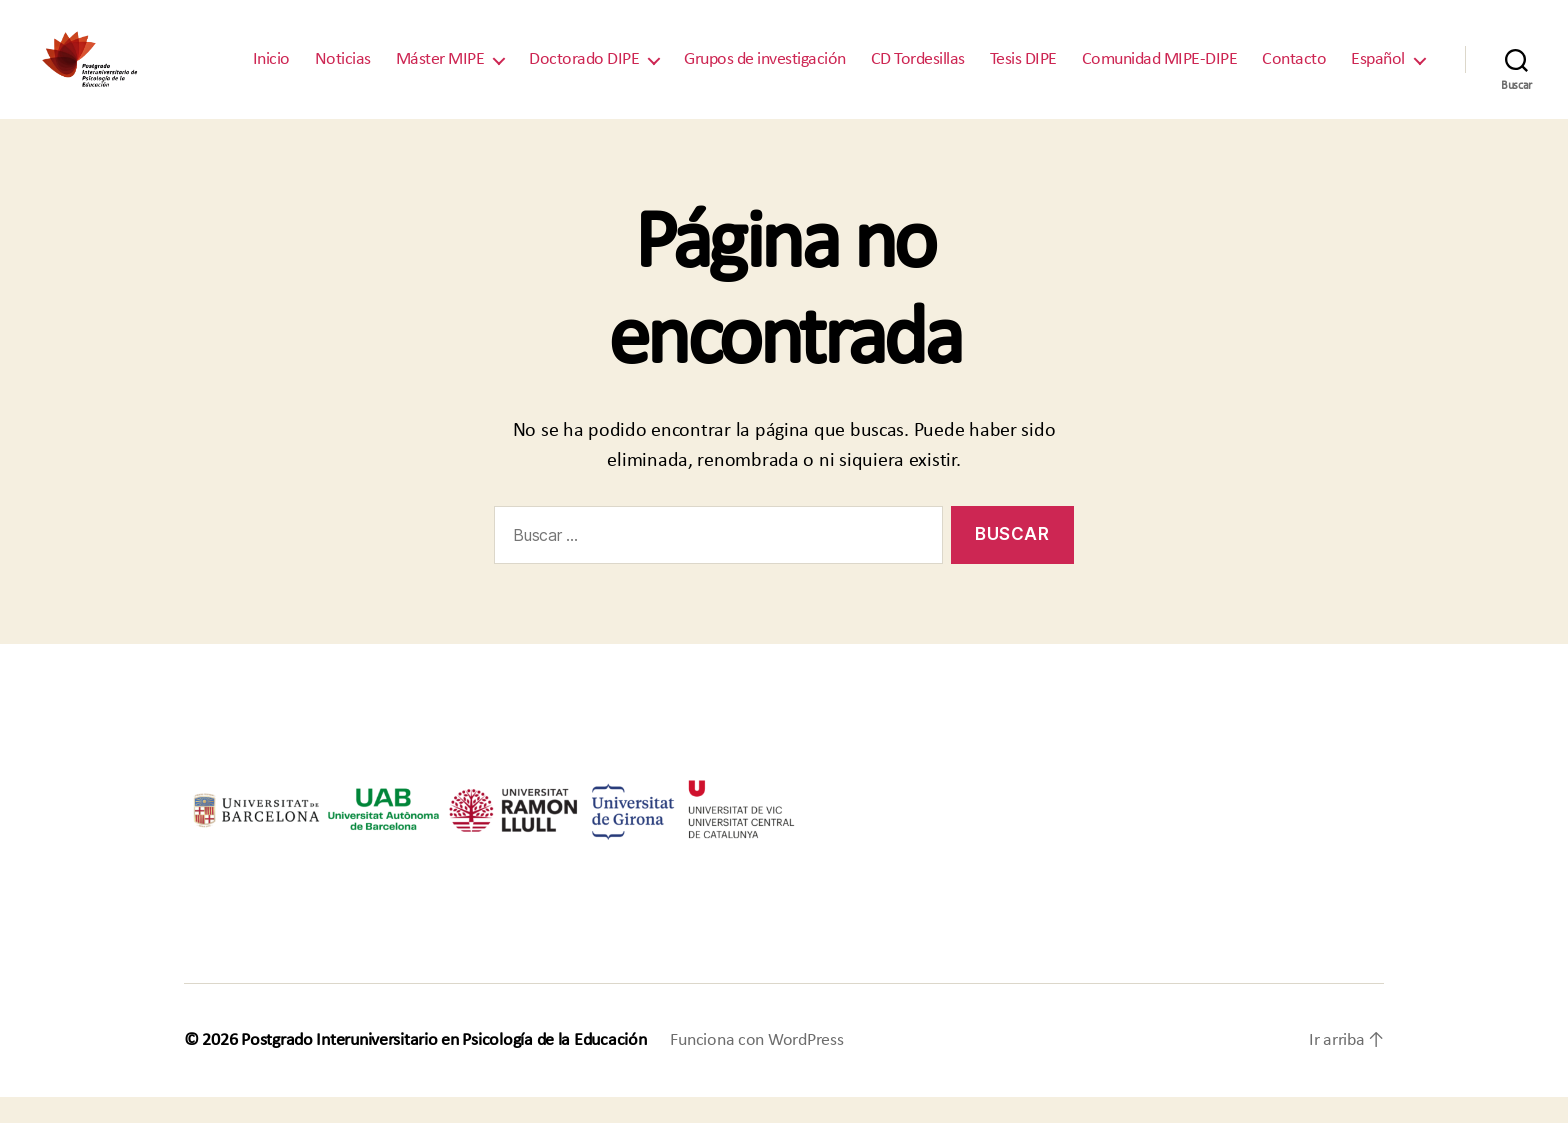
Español (1378, 72)
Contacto (1294, 72)
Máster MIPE (440, 72)
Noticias (343, 72)
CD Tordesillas (918, 72)
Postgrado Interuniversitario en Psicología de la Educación (443, 1066)
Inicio (271, 72)
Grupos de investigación (765, 72)
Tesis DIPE (1023, 72)
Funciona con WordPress (756, 1066)
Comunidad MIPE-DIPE (1160, 72)
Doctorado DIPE (584, 72)
